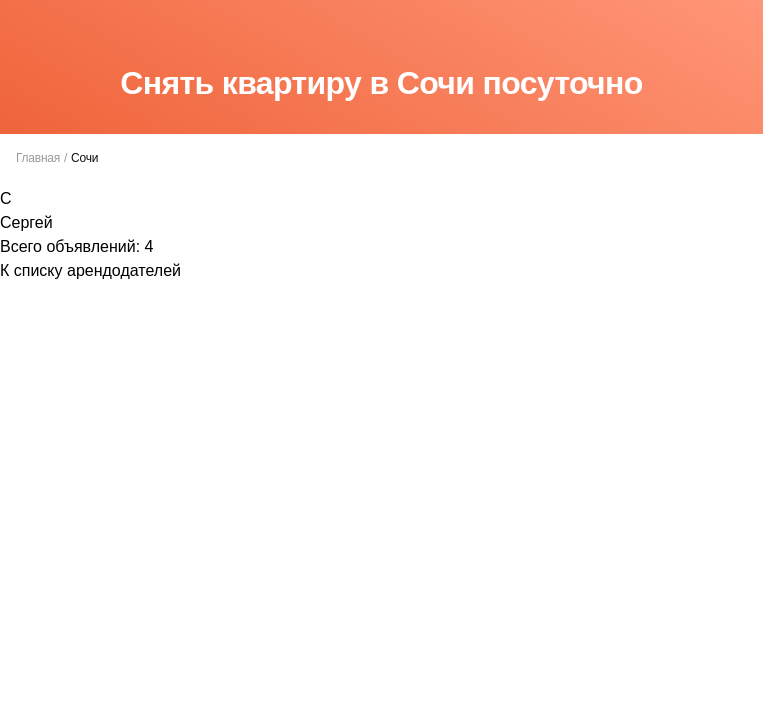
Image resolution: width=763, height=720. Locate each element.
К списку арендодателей (90, 270)
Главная (38, 158)
